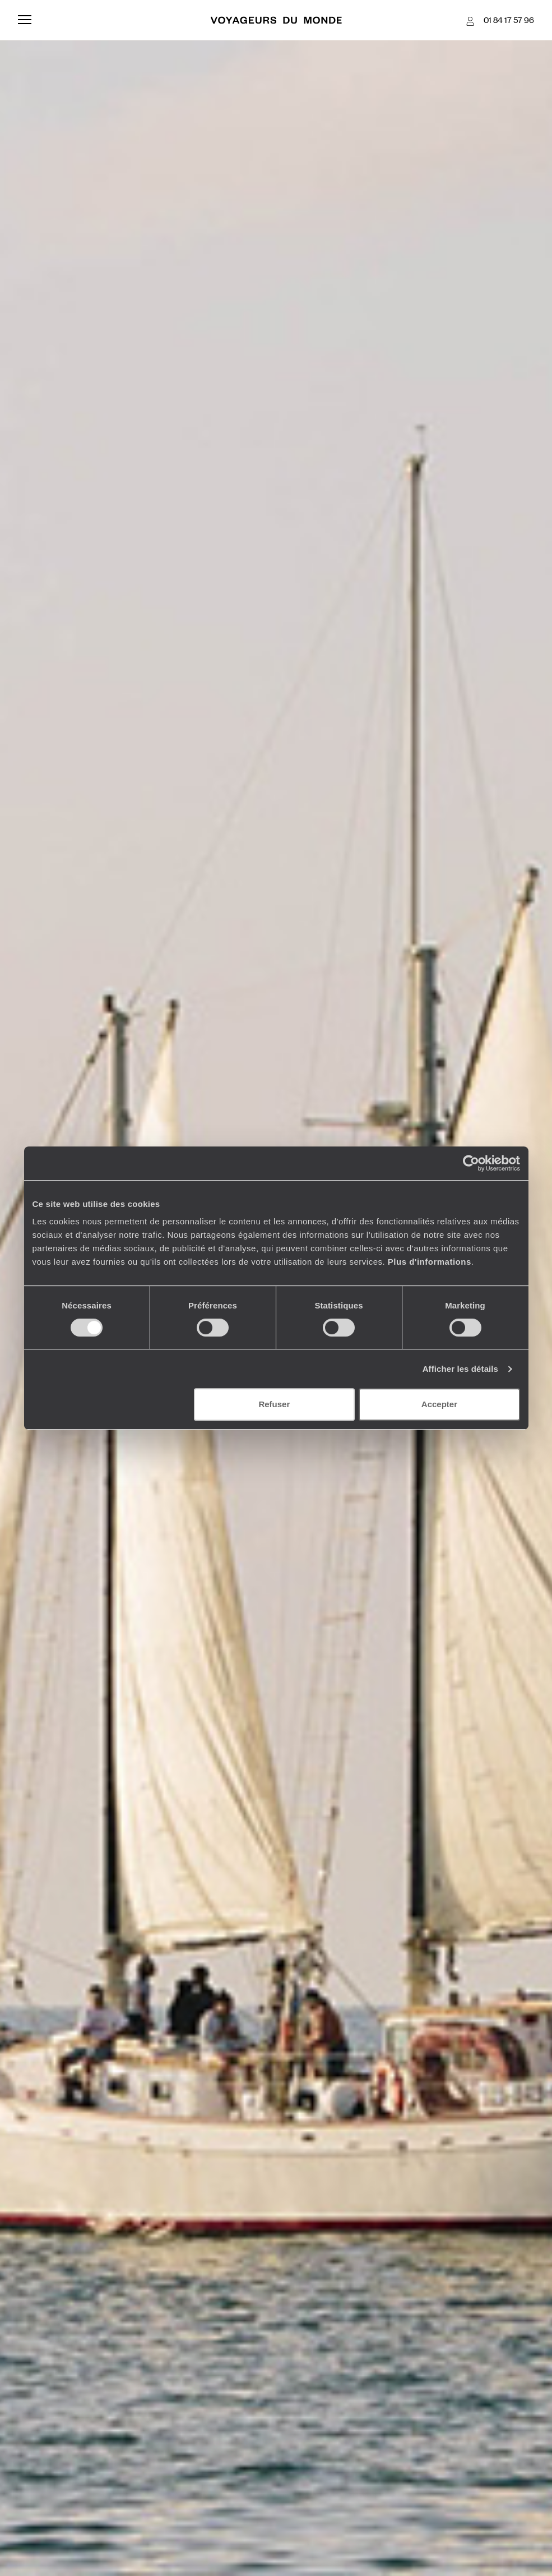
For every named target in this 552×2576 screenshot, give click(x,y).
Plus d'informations (429, 1261)
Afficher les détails (460, 1369)
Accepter (439, 1404)
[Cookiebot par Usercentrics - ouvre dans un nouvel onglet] (471, 1163)
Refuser (274, 1404)
